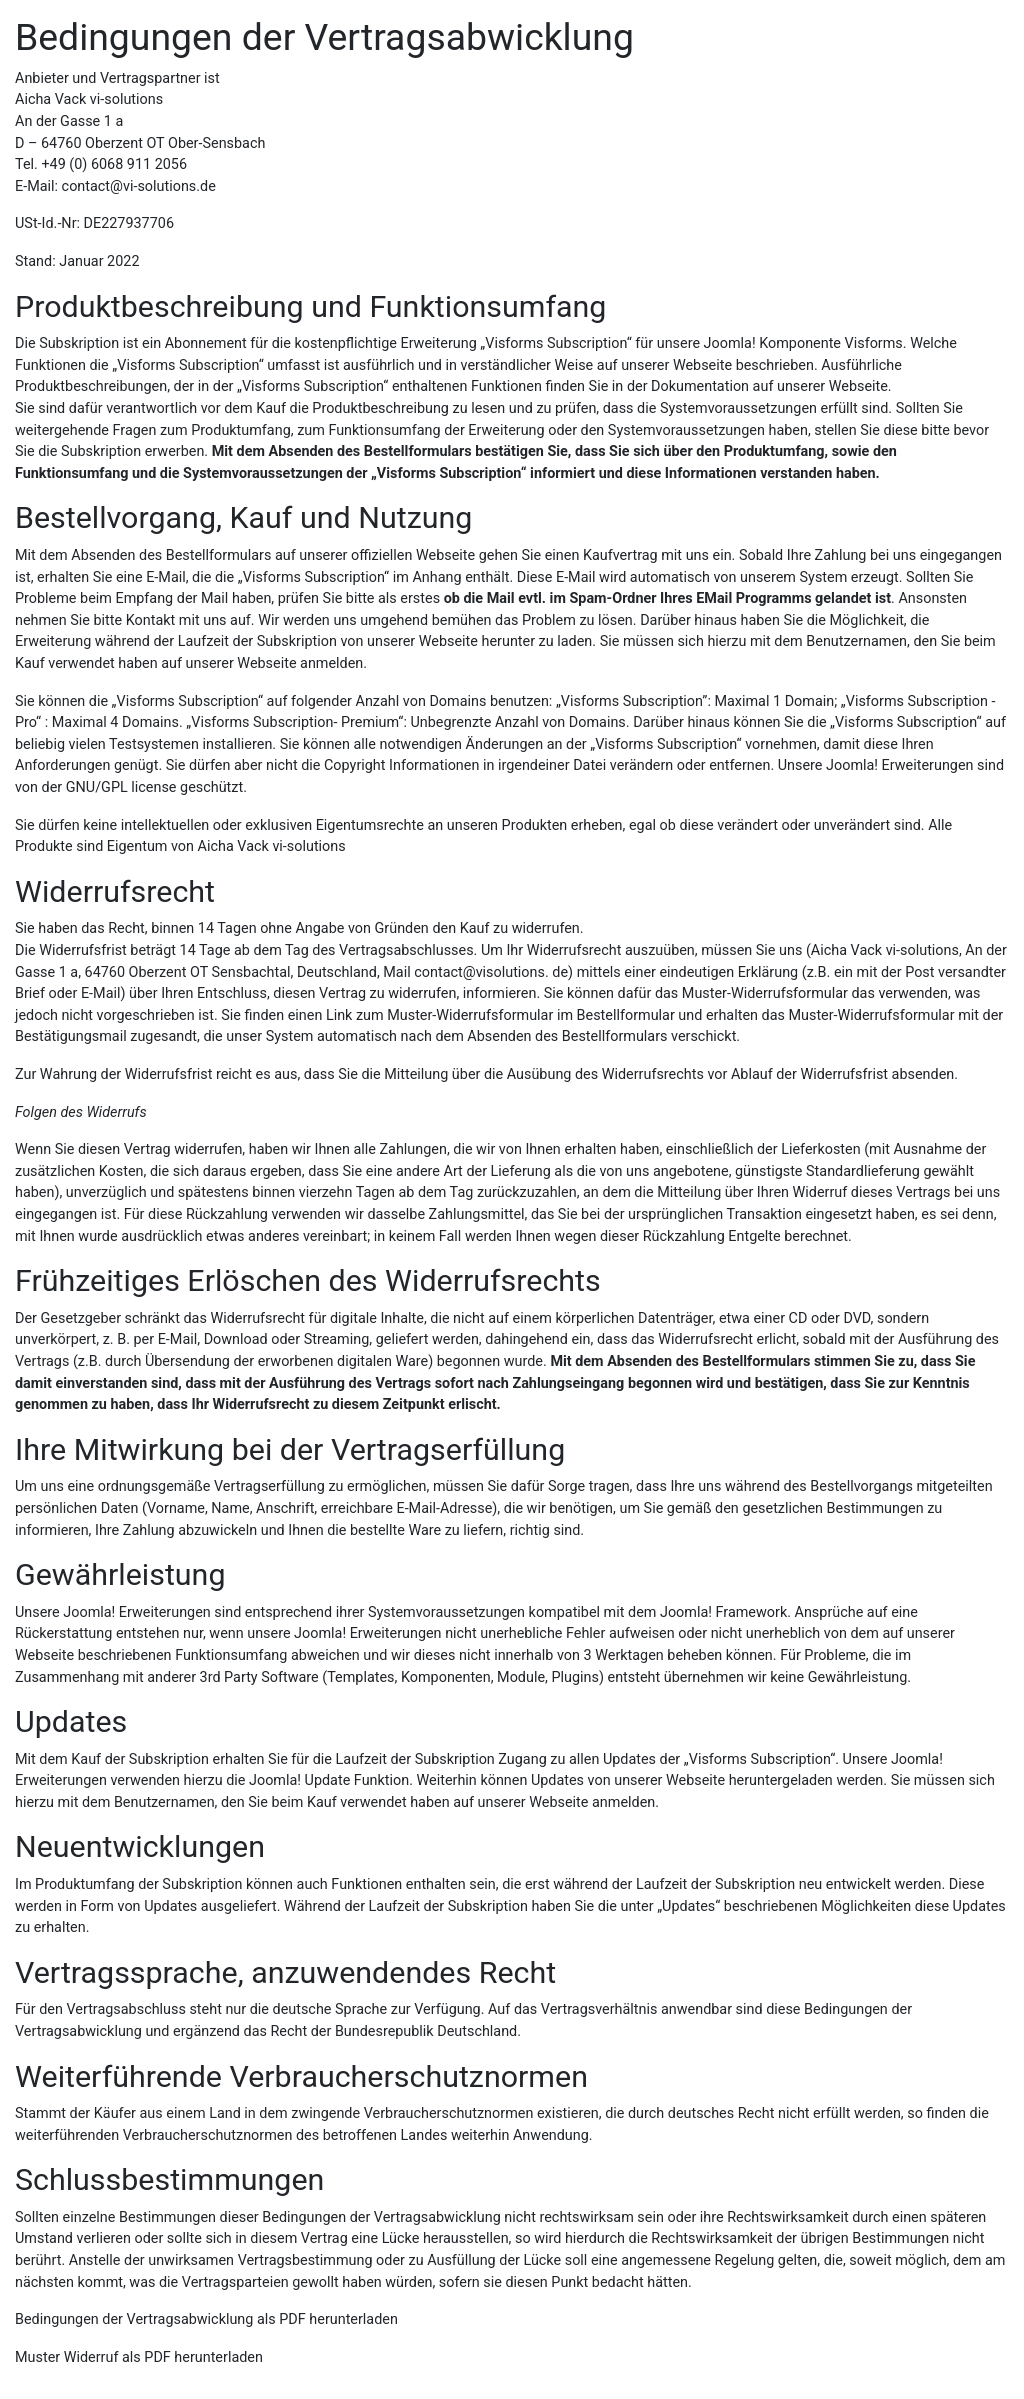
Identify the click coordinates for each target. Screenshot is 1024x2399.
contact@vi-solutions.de (139, 186)
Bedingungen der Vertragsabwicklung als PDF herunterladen (206, 2319)
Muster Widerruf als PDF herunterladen (139, 2357)
